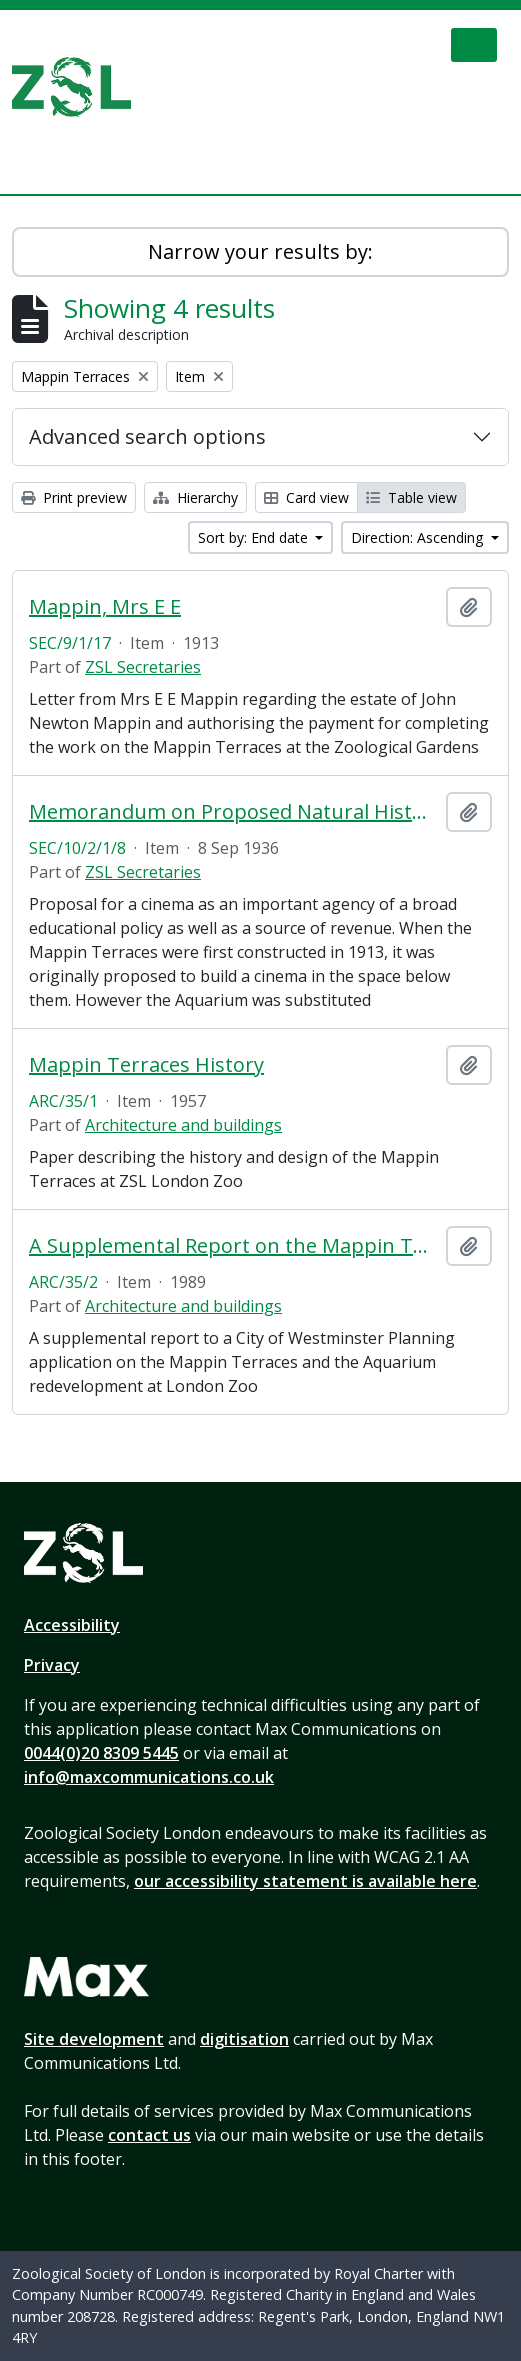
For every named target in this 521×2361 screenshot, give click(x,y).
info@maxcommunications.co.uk (149, 1777)
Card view (306, 497)
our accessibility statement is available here (305, 1881)
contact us (149, 2135)
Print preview (74, 497)
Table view (411, 497)
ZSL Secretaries (143, 667)
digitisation (244, 2039)
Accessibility (72, 1625)
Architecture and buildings (183, 1125)
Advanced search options (147, 436)
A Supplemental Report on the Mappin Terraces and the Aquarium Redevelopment (233, 1246)
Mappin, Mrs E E (105, 607)
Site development (94, 2039)
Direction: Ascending (419, 537)
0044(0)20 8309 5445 (101, 1753)
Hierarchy (195, 497)
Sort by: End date (255, 537)
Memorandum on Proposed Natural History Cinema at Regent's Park (233, 812)
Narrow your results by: (260, 251)
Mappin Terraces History (146, 1065)
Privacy (52, 1665)
